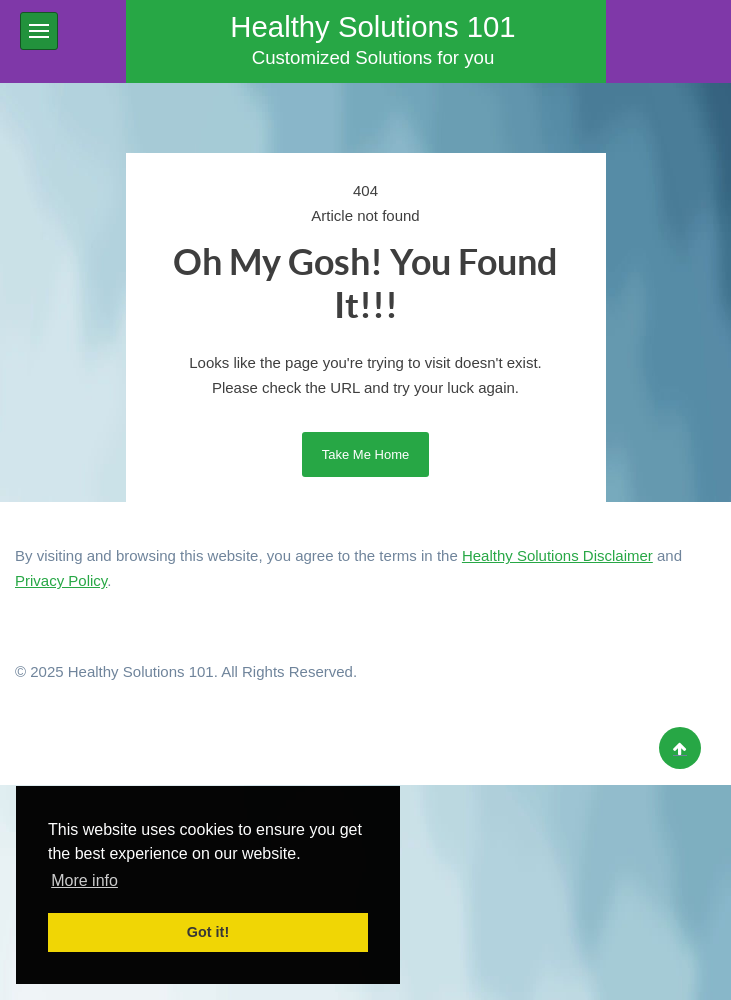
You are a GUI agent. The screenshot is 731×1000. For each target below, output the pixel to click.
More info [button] (84, 880)
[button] (39, 31)
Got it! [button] (208, 932)
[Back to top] (680, 748)
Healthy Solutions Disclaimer (557, 555)
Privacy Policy (61, 580)
